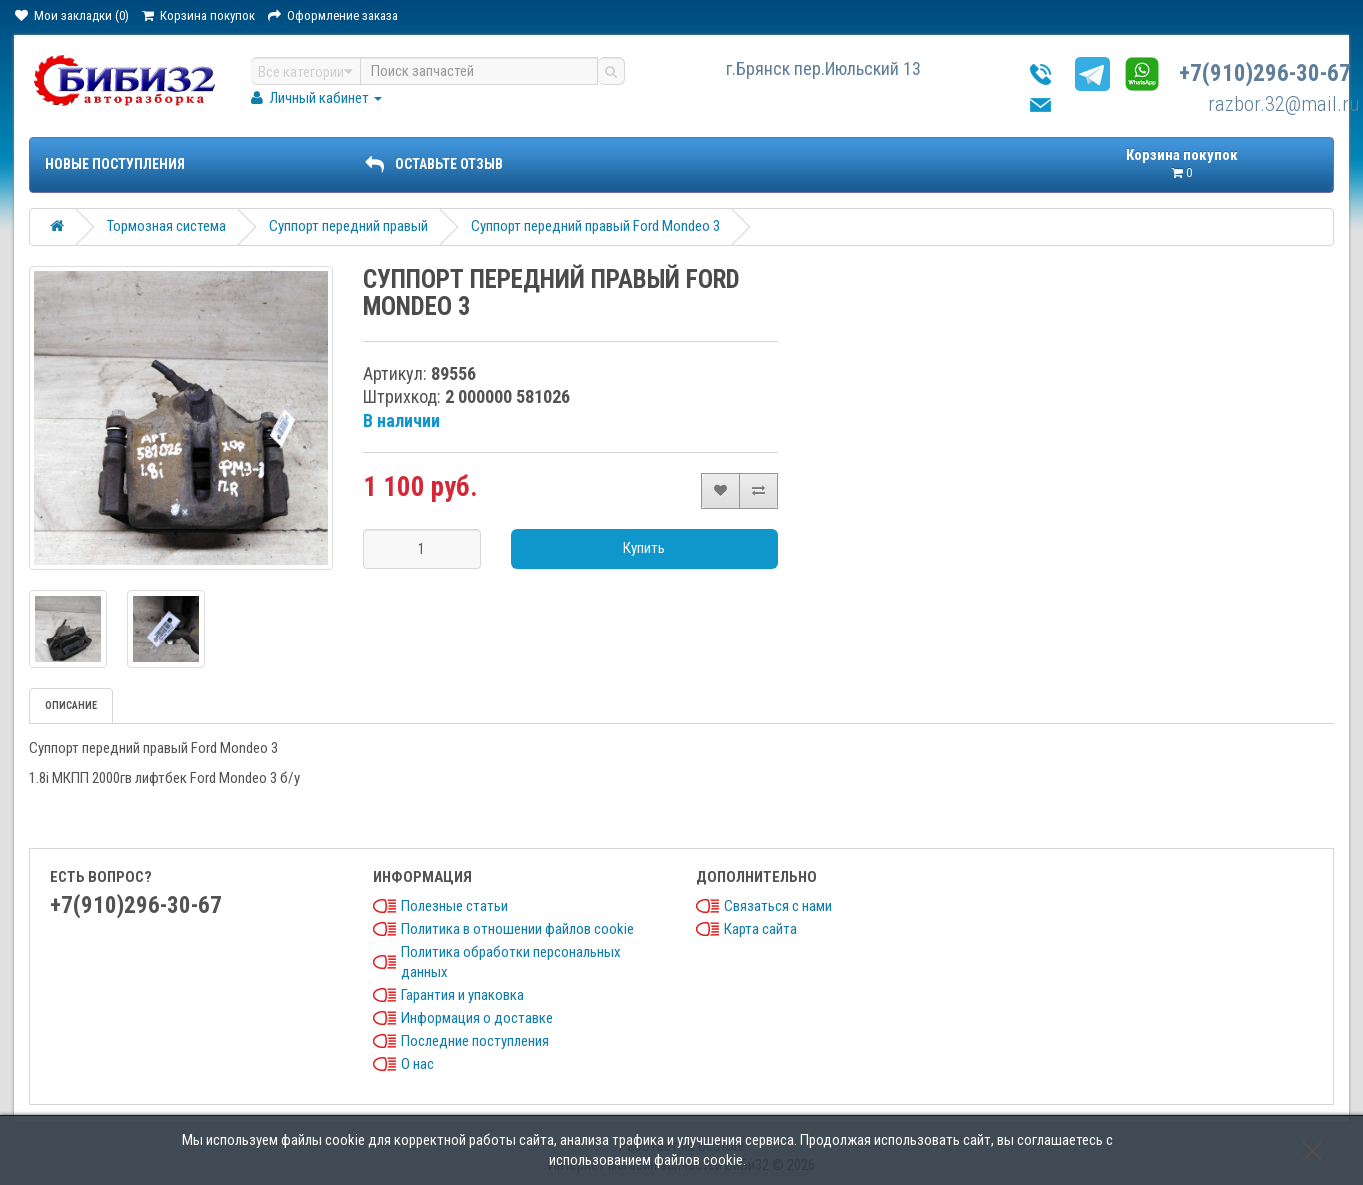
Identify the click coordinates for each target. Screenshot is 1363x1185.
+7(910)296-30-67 (1265, 73)
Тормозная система (166, 226)
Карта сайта (760, 929)
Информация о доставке (477, 1018)
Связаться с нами (778, 906)
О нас (417, 1064)
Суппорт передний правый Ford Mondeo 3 (595, 226)
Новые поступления (115, 164)
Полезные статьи (454, 906)
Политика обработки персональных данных (511, 962)
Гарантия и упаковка (462, 995)
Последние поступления (475, 1041)
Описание (71, 705)
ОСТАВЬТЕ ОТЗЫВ (434, 164)
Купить (644, 548)
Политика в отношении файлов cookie (517, 929)
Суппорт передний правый (348, 226)
